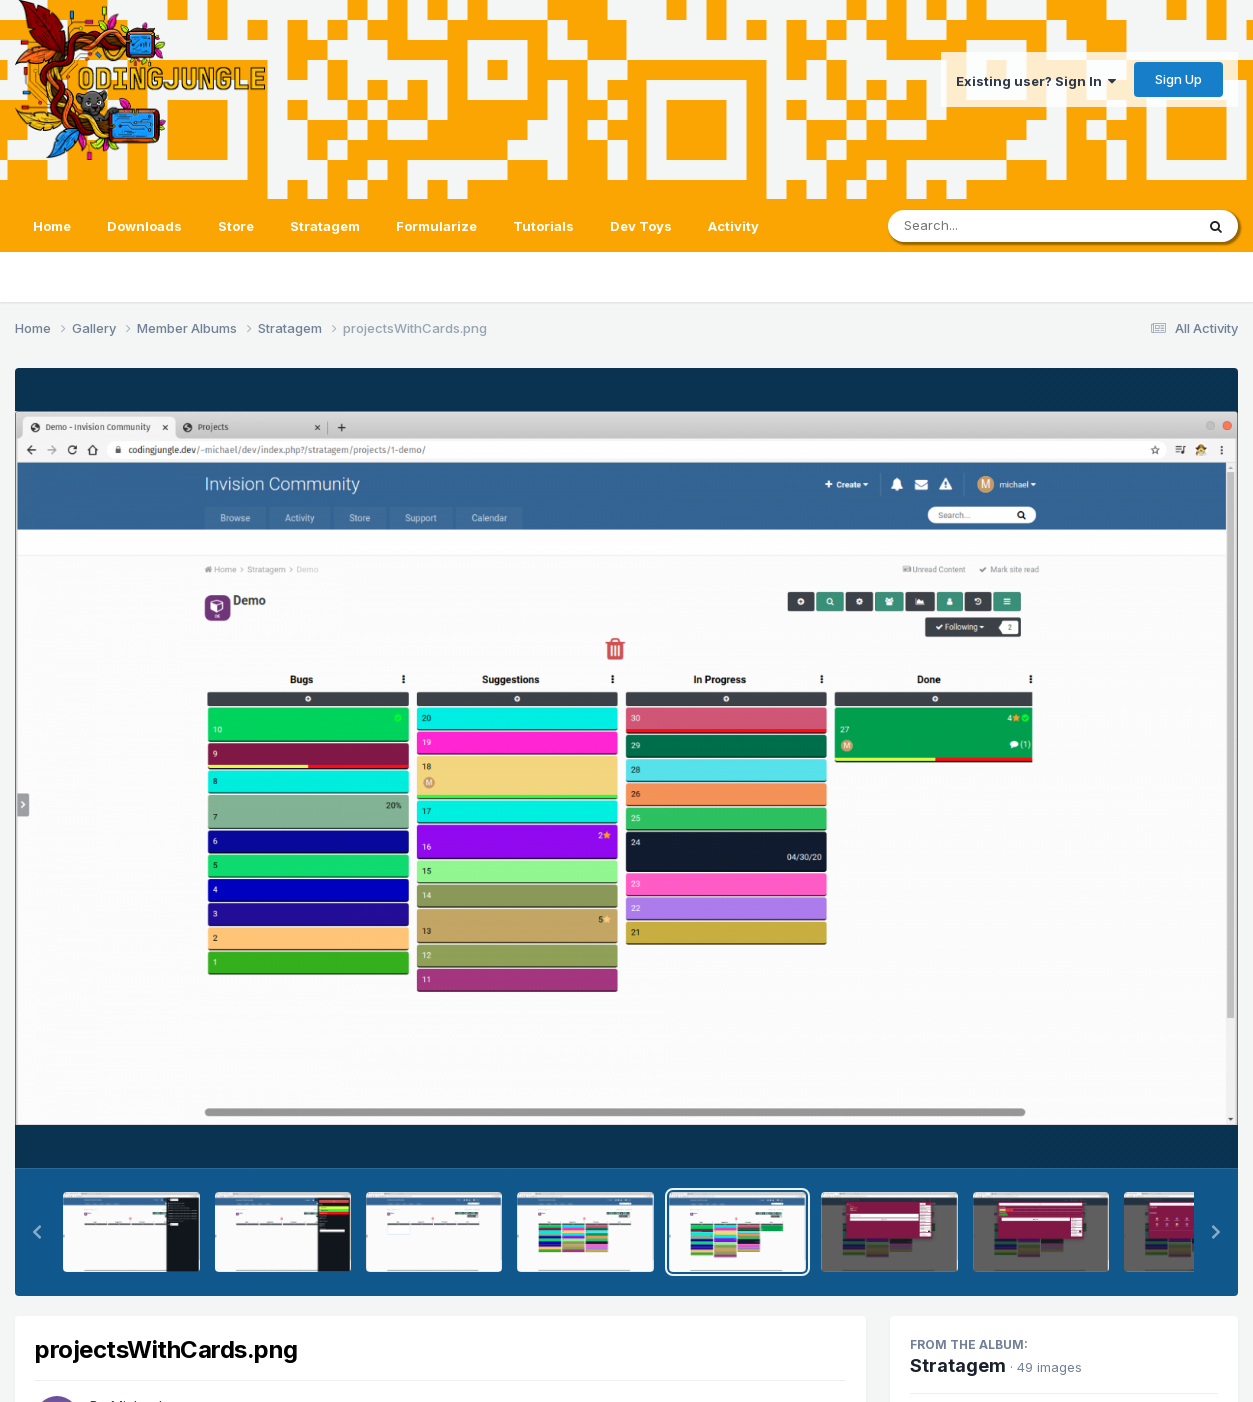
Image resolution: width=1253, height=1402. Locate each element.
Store (236, 226)
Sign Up (1178, 79)
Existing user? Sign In (1036, 81)
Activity (733, 226)
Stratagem (325, 226)
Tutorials (543, 226)
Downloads (144, 226)
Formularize (436, 226)
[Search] (986, 226)
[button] (37, 1232)
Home (52, 226)
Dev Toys (641, 226)
